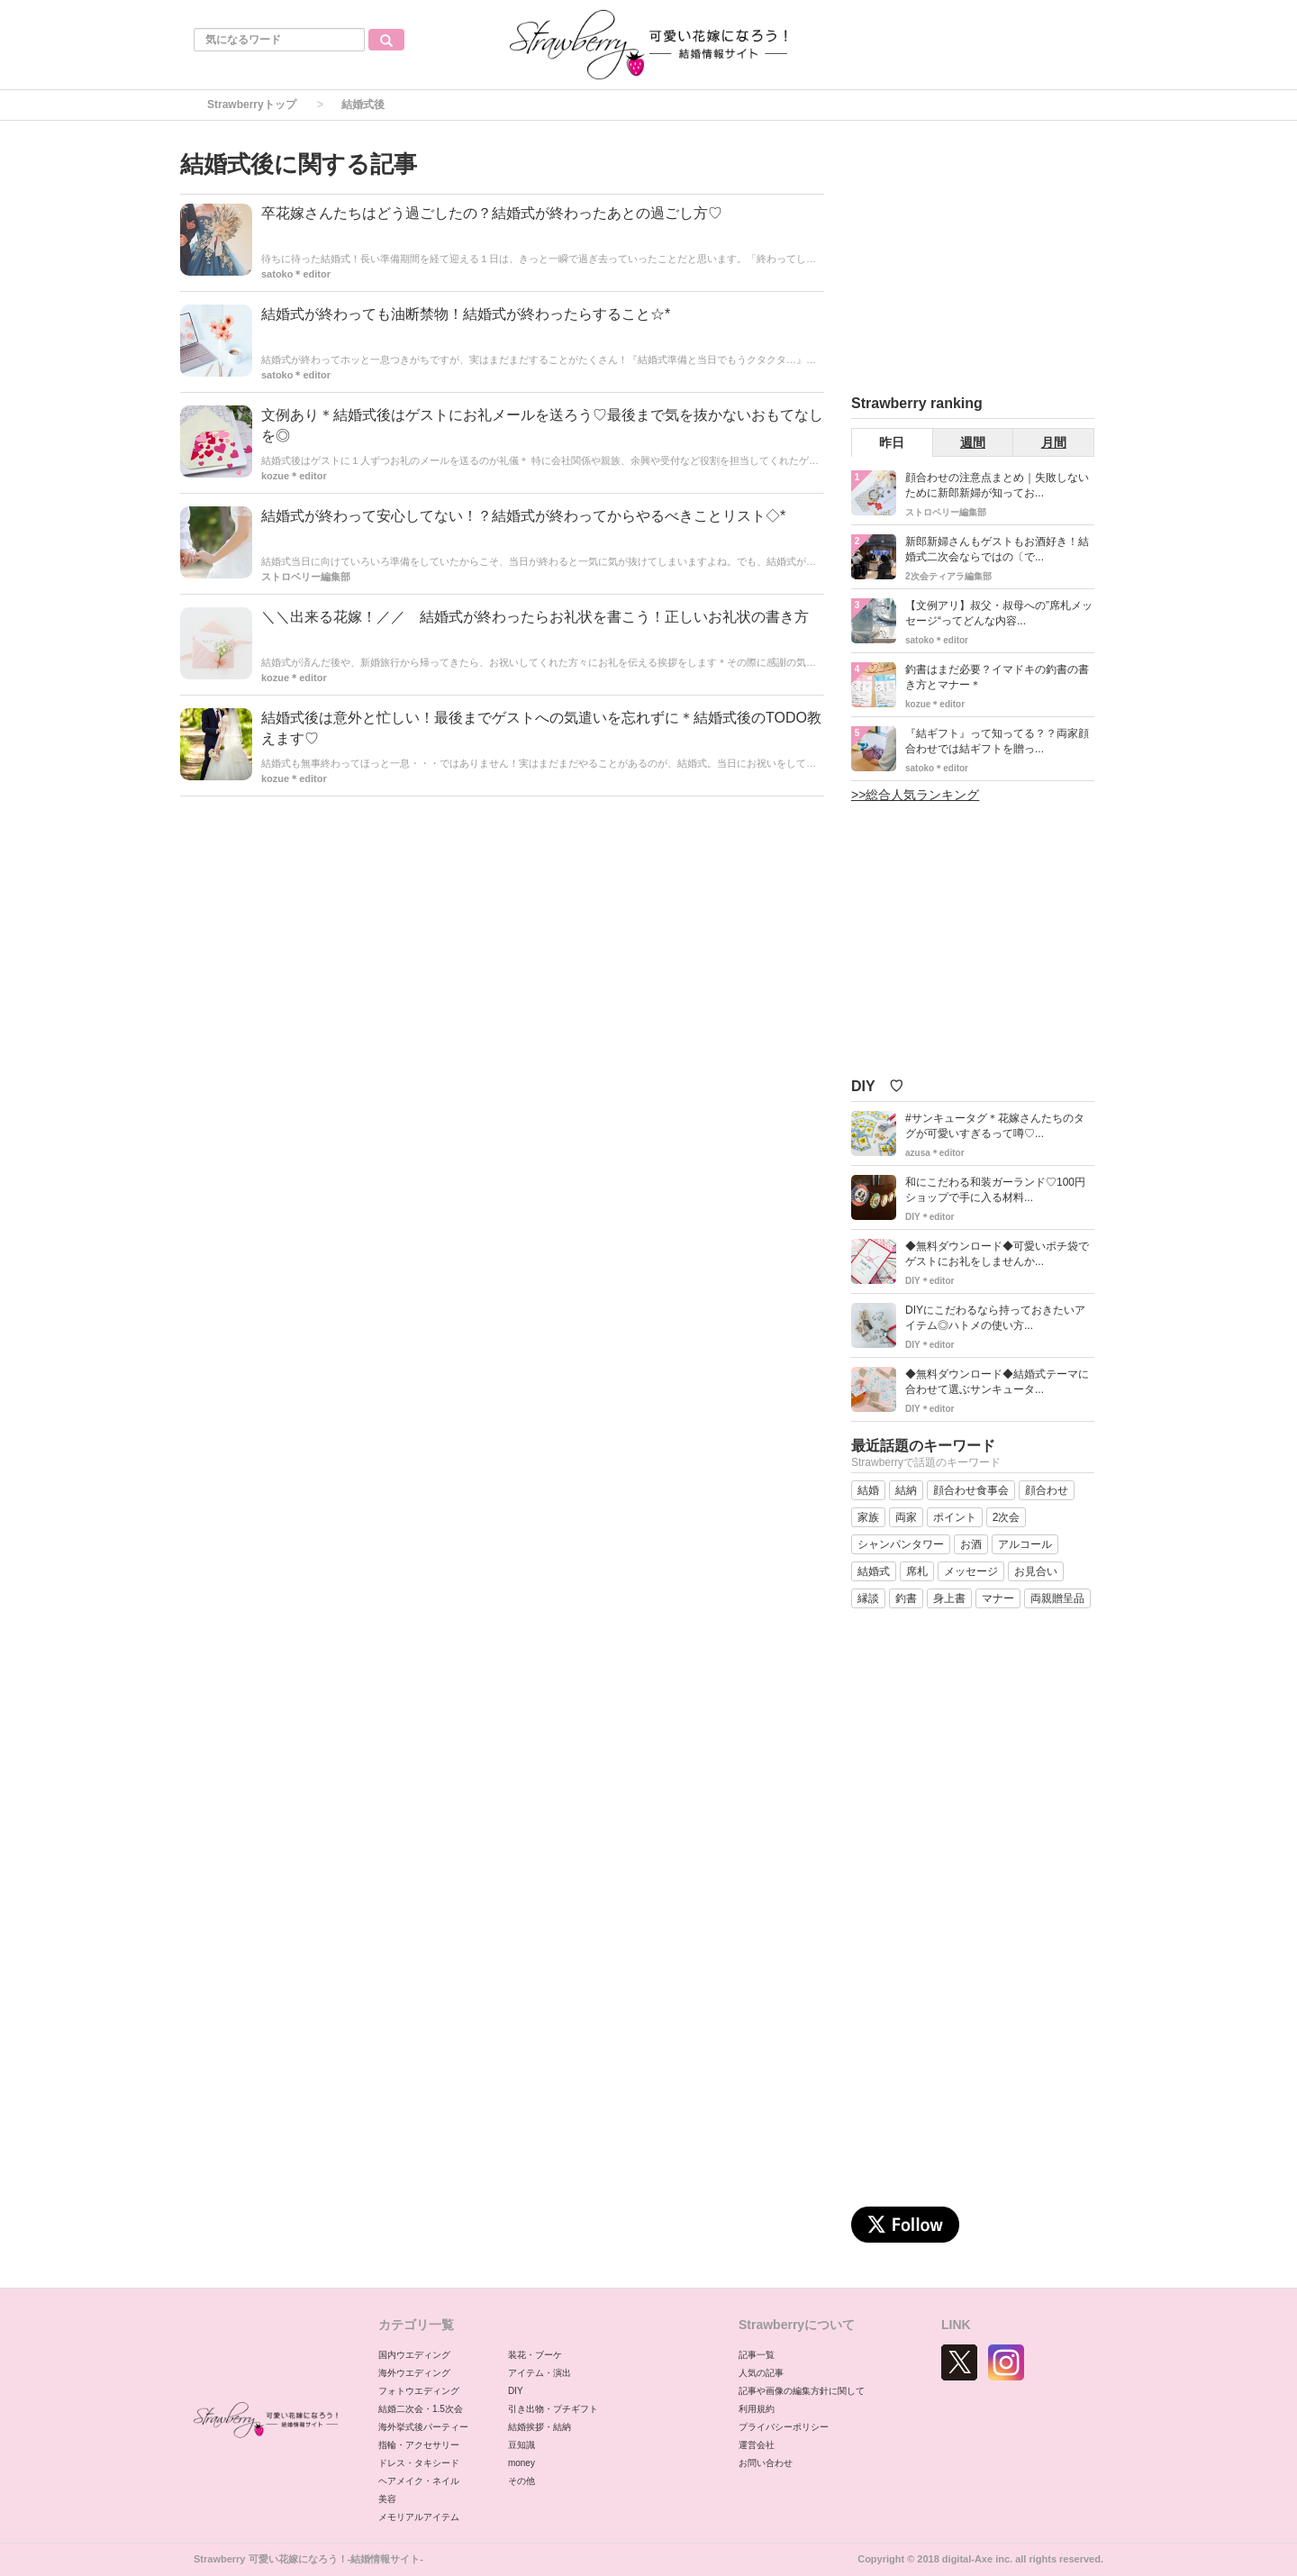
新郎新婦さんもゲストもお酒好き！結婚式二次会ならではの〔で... (997, 549)
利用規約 (757, 2409)
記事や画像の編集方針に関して (802, 2391)
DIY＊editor (929, 1217)
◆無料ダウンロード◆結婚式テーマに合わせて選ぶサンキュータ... (997, 1382)
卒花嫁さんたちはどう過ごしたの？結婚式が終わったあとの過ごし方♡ (491, 213)
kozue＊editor (294, 475)
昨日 (891, 442)
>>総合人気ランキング (915, 794)
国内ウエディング (414, 2355)
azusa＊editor (935, 1153)
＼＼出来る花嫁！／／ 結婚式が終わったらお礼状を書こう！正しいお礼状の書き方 (535, 616)
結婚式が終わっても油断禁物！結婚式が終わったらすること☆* (465, 314)
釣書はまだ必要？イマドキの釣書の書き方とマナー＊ (997, 677)
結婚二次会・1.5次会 (420, 2409)
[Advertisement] (986, 260)
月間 (1053, 442)
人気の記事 (761, 2373)
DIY (515, 2391)
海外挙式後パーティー (423, 2427)
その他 (521, 2481)
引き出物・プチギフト (553, 2409)
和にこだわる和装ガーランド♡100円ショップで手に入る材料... (995, 1190)
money (521, 2463)
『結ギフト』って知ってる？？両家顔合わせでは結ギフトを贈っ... (997, 741)
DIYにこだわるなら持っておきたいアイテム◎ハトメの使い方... (995, 1318)
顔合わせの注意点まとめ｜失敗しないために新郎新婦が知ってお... (997, 485)
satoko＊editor (296, 274)
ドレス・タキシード (418, 2463)
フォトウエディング (418, 2391)
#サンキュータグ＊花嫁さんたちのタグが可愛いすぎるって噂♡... (994, 1126)
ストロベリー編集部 (305, 576)
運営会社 (757, 2445)
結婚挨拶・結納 (539, 2427)
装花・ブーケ (535, 2355)
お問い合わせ (766, 2463)
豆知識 (521, 2445)
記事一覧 (757, 2355)
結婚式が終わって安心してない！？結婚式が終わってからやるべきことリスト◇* (523, 515)
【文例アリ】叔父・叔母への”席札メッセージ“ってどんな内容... (999, 613)
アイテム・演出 (539, 2373)
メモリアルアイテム (418, 2517)
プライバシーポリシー (784, 2427)
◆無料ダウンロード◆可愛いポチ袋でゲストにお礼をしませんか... (997, 1254)
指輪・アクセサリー (418, 2445)
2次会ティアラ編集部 (948, 576)
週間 (972, 442)
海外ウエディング (414, 2373)
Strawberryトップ (251, 104)
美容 (387, 2499)
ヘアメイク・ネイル (418, 2481)
